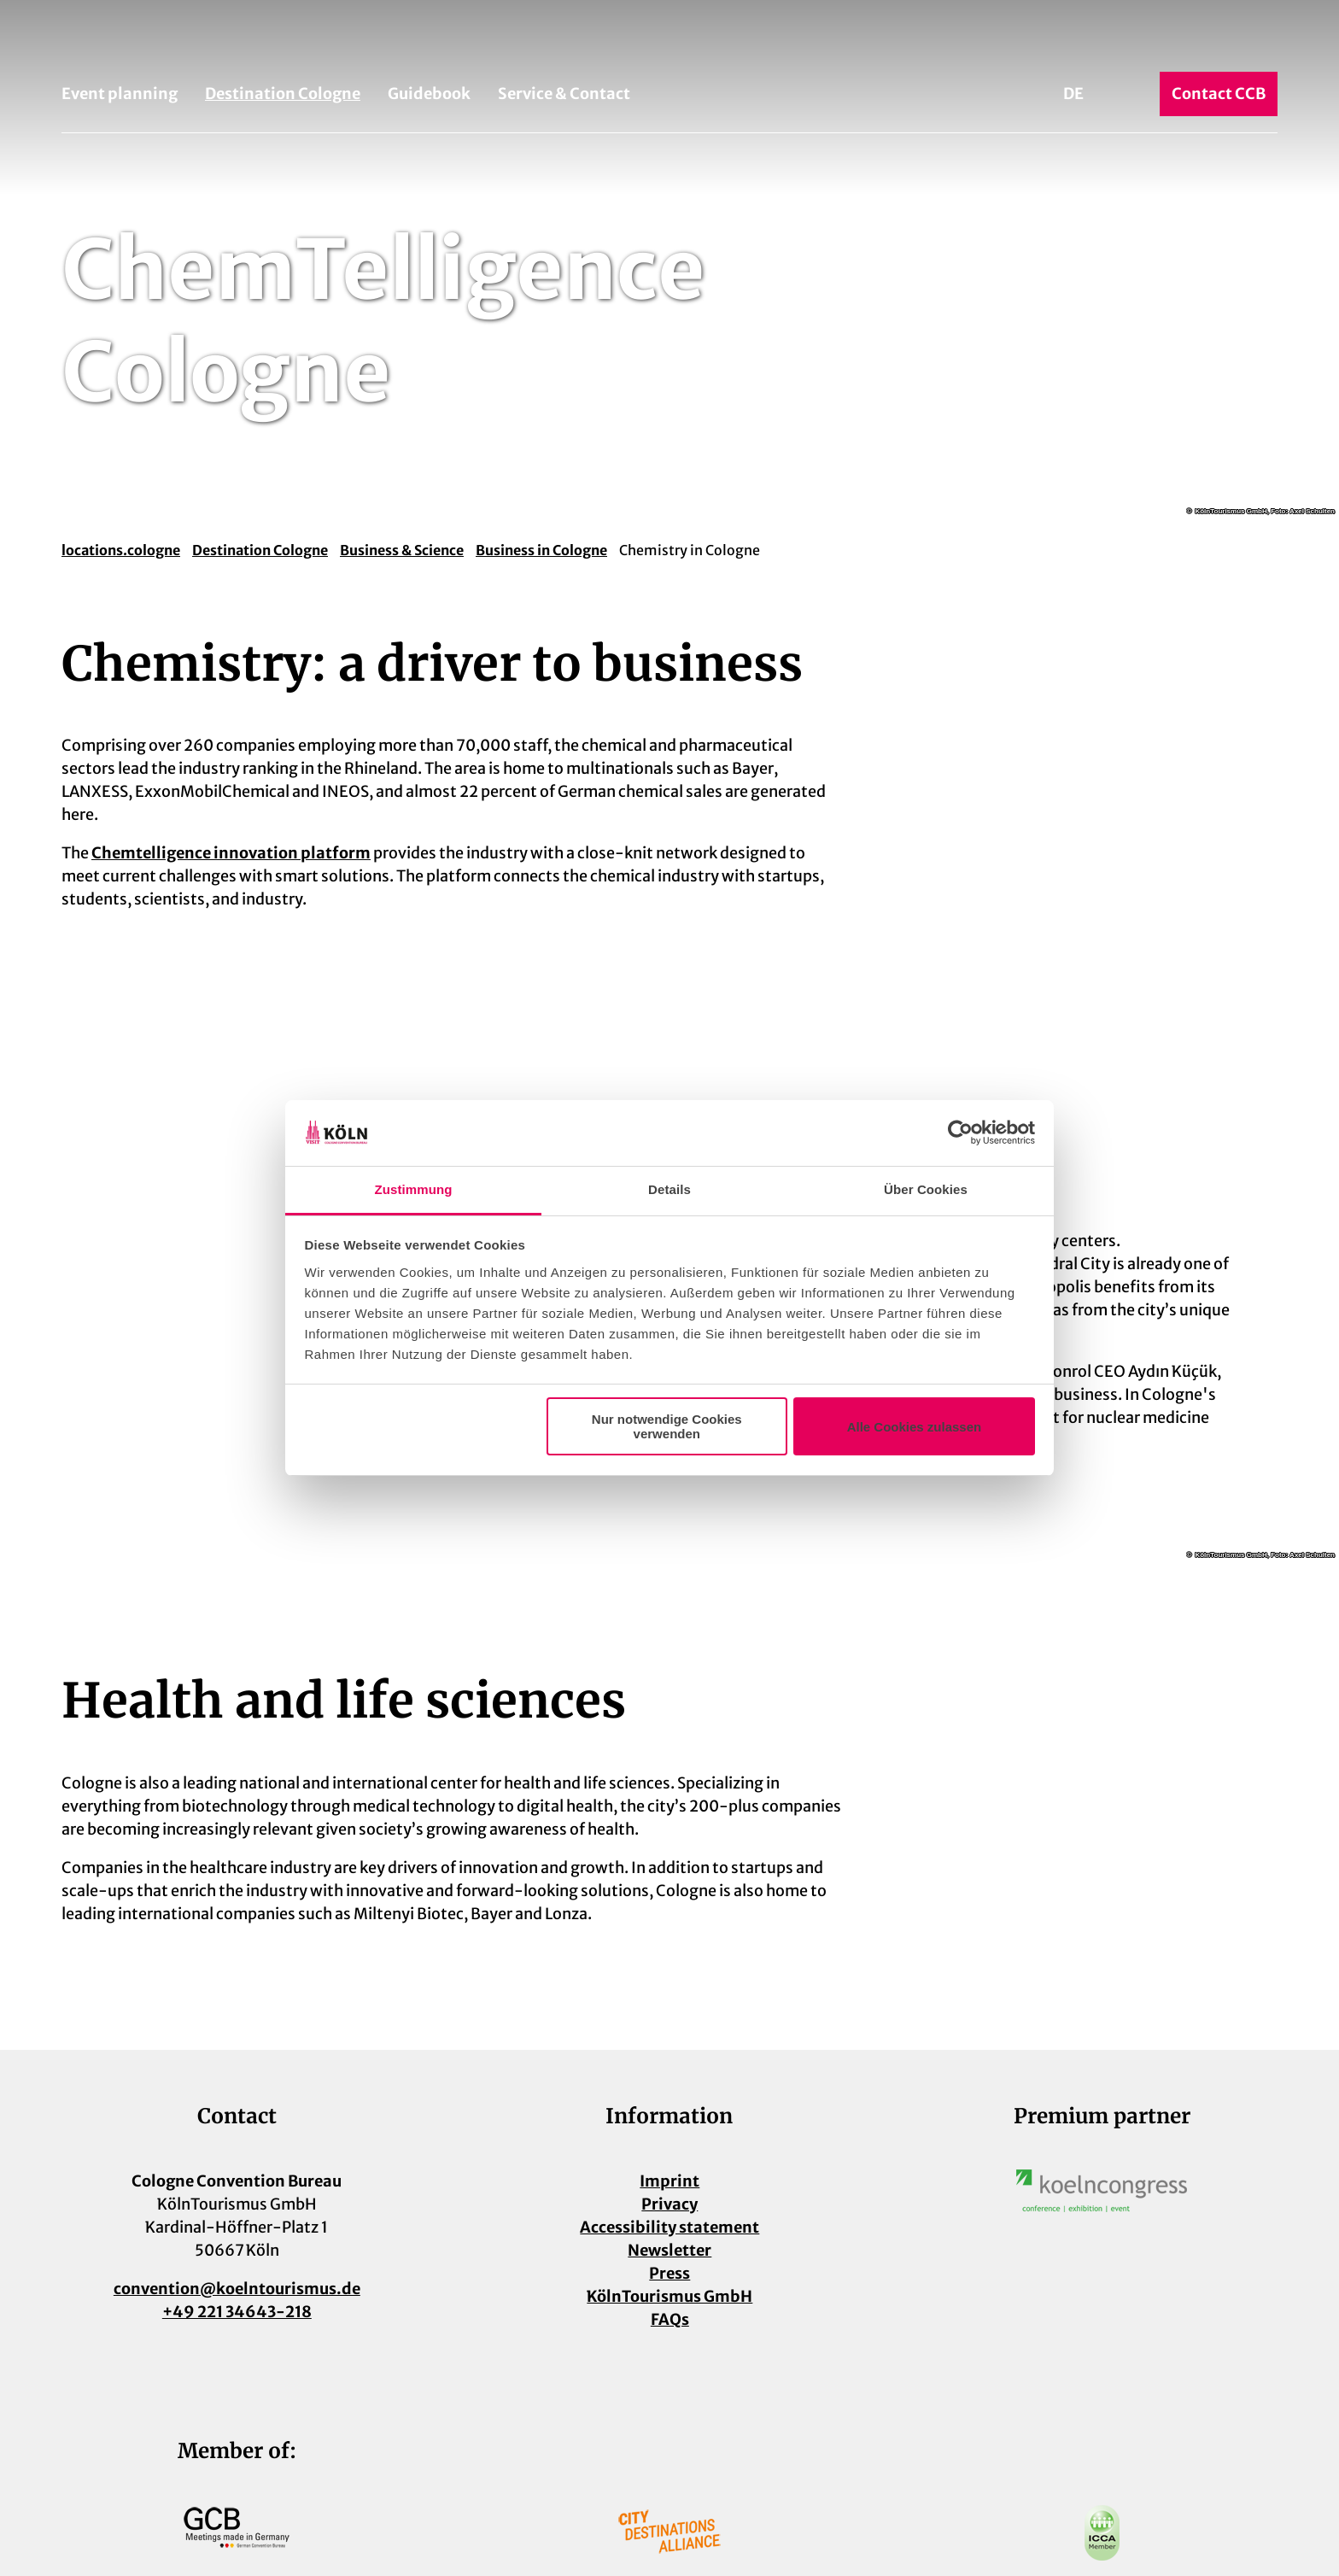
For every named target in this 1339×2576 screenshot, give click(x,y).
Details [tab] (669, 1189)
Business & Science (402, 550)
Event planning (119, 93)
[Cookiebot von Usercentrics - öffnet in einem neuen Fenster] (960, 1133)
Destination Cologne (282, 93)
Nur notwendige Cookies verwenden (667, 1426)
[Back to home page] (669, 41)
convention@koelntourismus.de (237, 2288)
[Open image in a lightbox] (1102, 2190)
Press (669, 2273)
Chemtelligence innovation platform (231, 853)
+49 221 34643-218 (237, 2311)
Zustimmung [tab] (414, 1189)
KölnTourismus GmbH (669, 2296)
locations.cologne (120, 550)
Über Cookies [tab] (926, 1189)
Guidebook (429, 93)
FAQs (669, 2319)
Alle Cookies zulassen (914, 1427)
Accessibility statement (669, 2227)
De (1073, 93)
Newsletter (669, 2250)
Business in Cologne (541, 550)
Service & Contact (564, 93)
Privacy (669, 2204)
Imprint (669, 2181)
